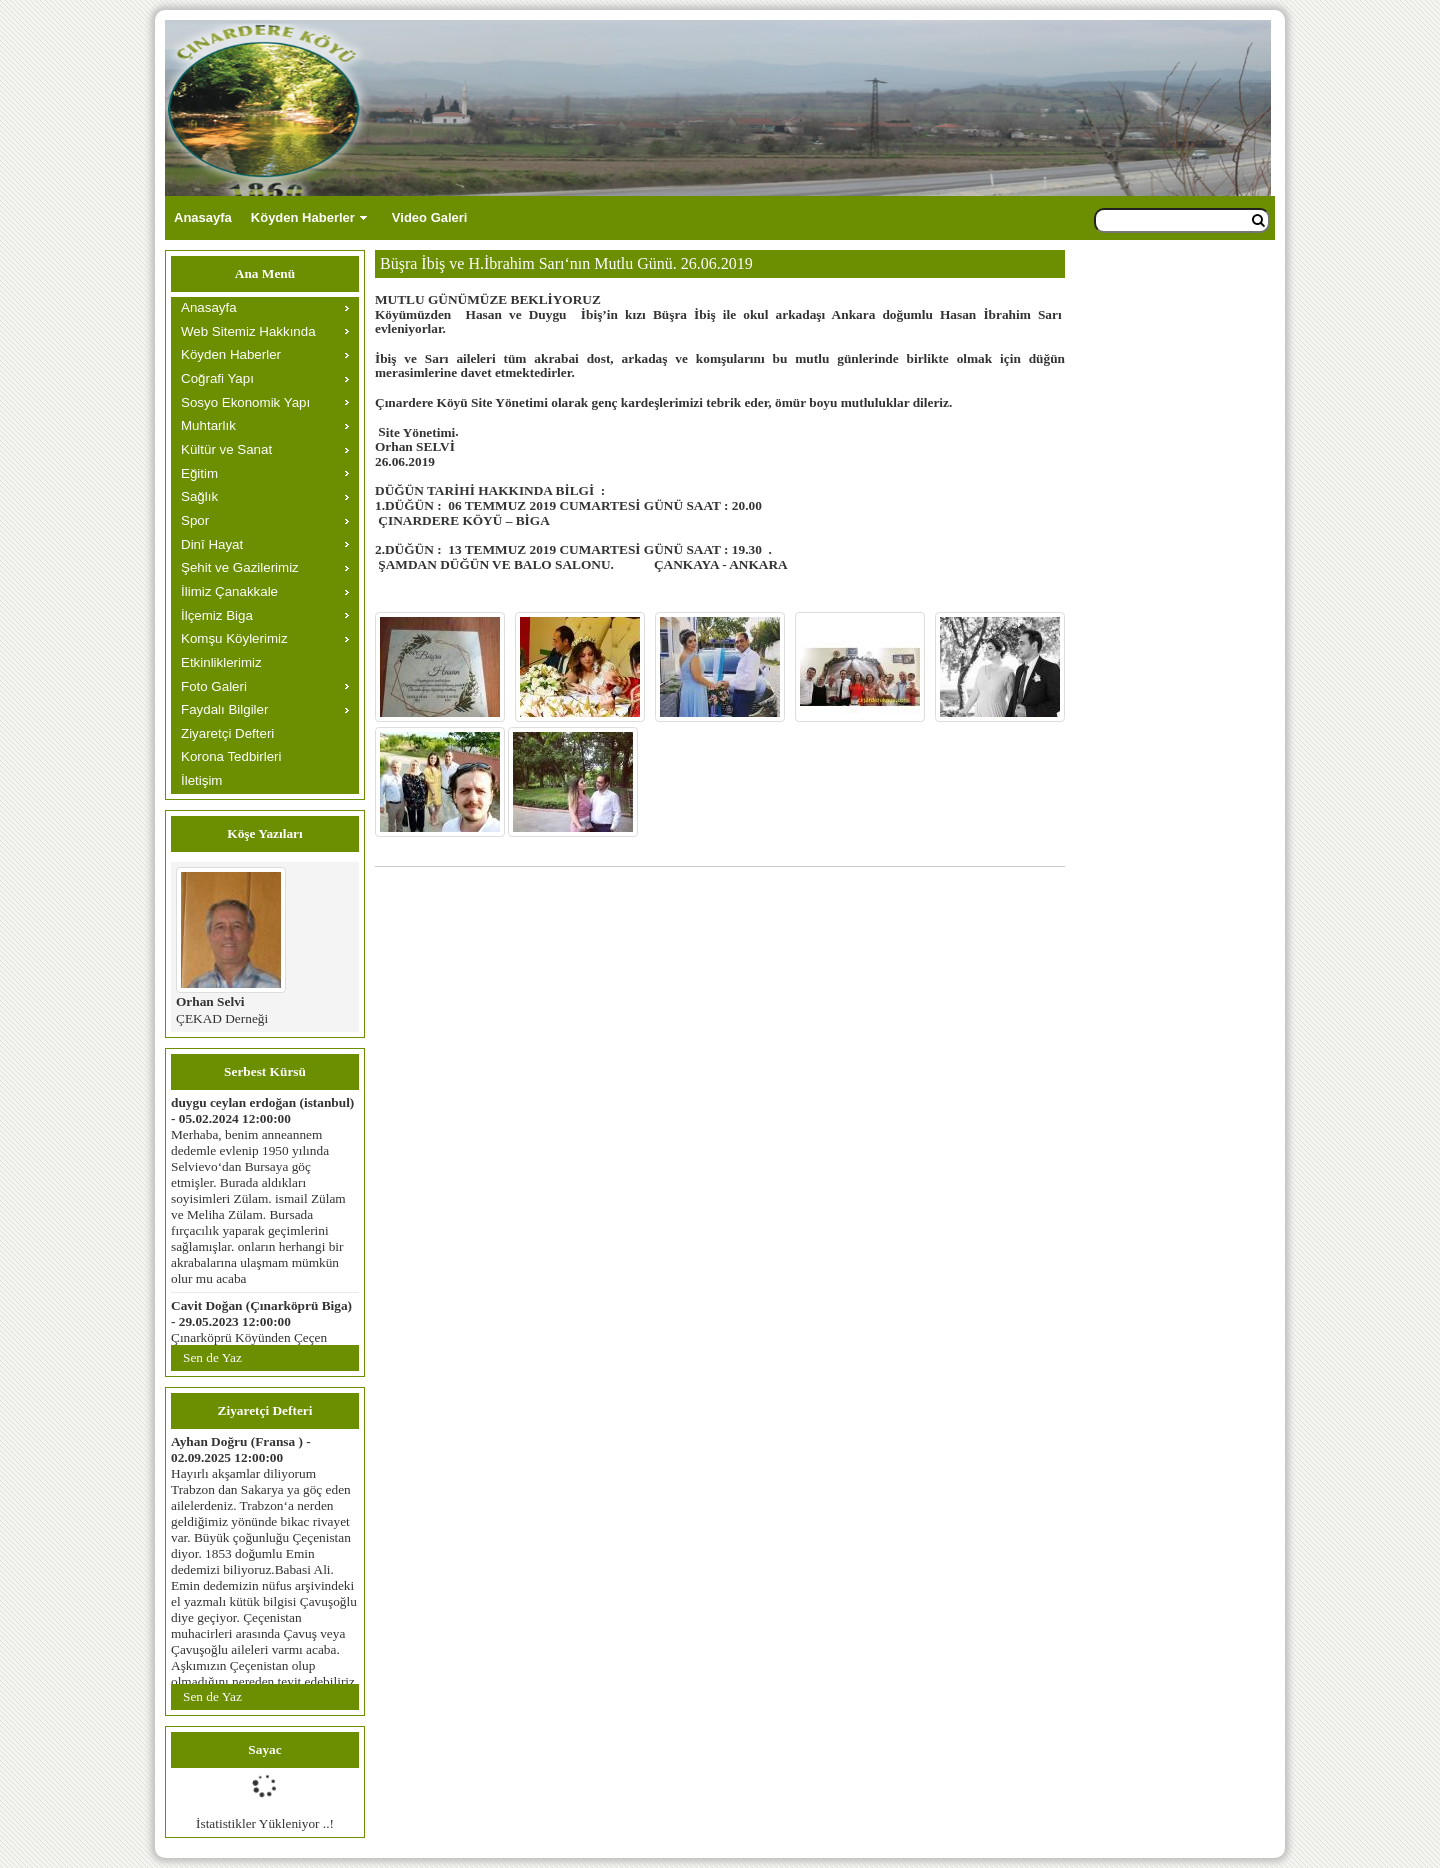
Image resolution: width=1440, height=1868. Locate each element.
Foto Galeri (214, 686)
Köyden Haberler (303, 217)
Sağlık (199, 496)
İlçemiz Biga (217, 615)
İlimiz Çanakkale (229, 591)
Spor (195, 520)
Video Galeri (430, 217)
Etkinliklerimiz (221, 662)
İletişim (201, 780)
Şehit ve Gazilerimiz (240, 567)
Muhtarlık (208, 425)
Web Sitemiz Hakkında (248, 331)
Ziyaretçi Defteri (227, 733)
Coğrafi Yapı (217, 378)
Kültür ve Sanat (226, 449)
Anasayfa (203, 217)
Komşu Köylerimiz (234, 638)
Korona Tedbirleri (231, 756)
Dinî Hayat (212, 544)
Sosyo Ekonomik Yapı (245, 402)
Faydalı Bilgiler (224, 709)
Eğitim (199, 473)
